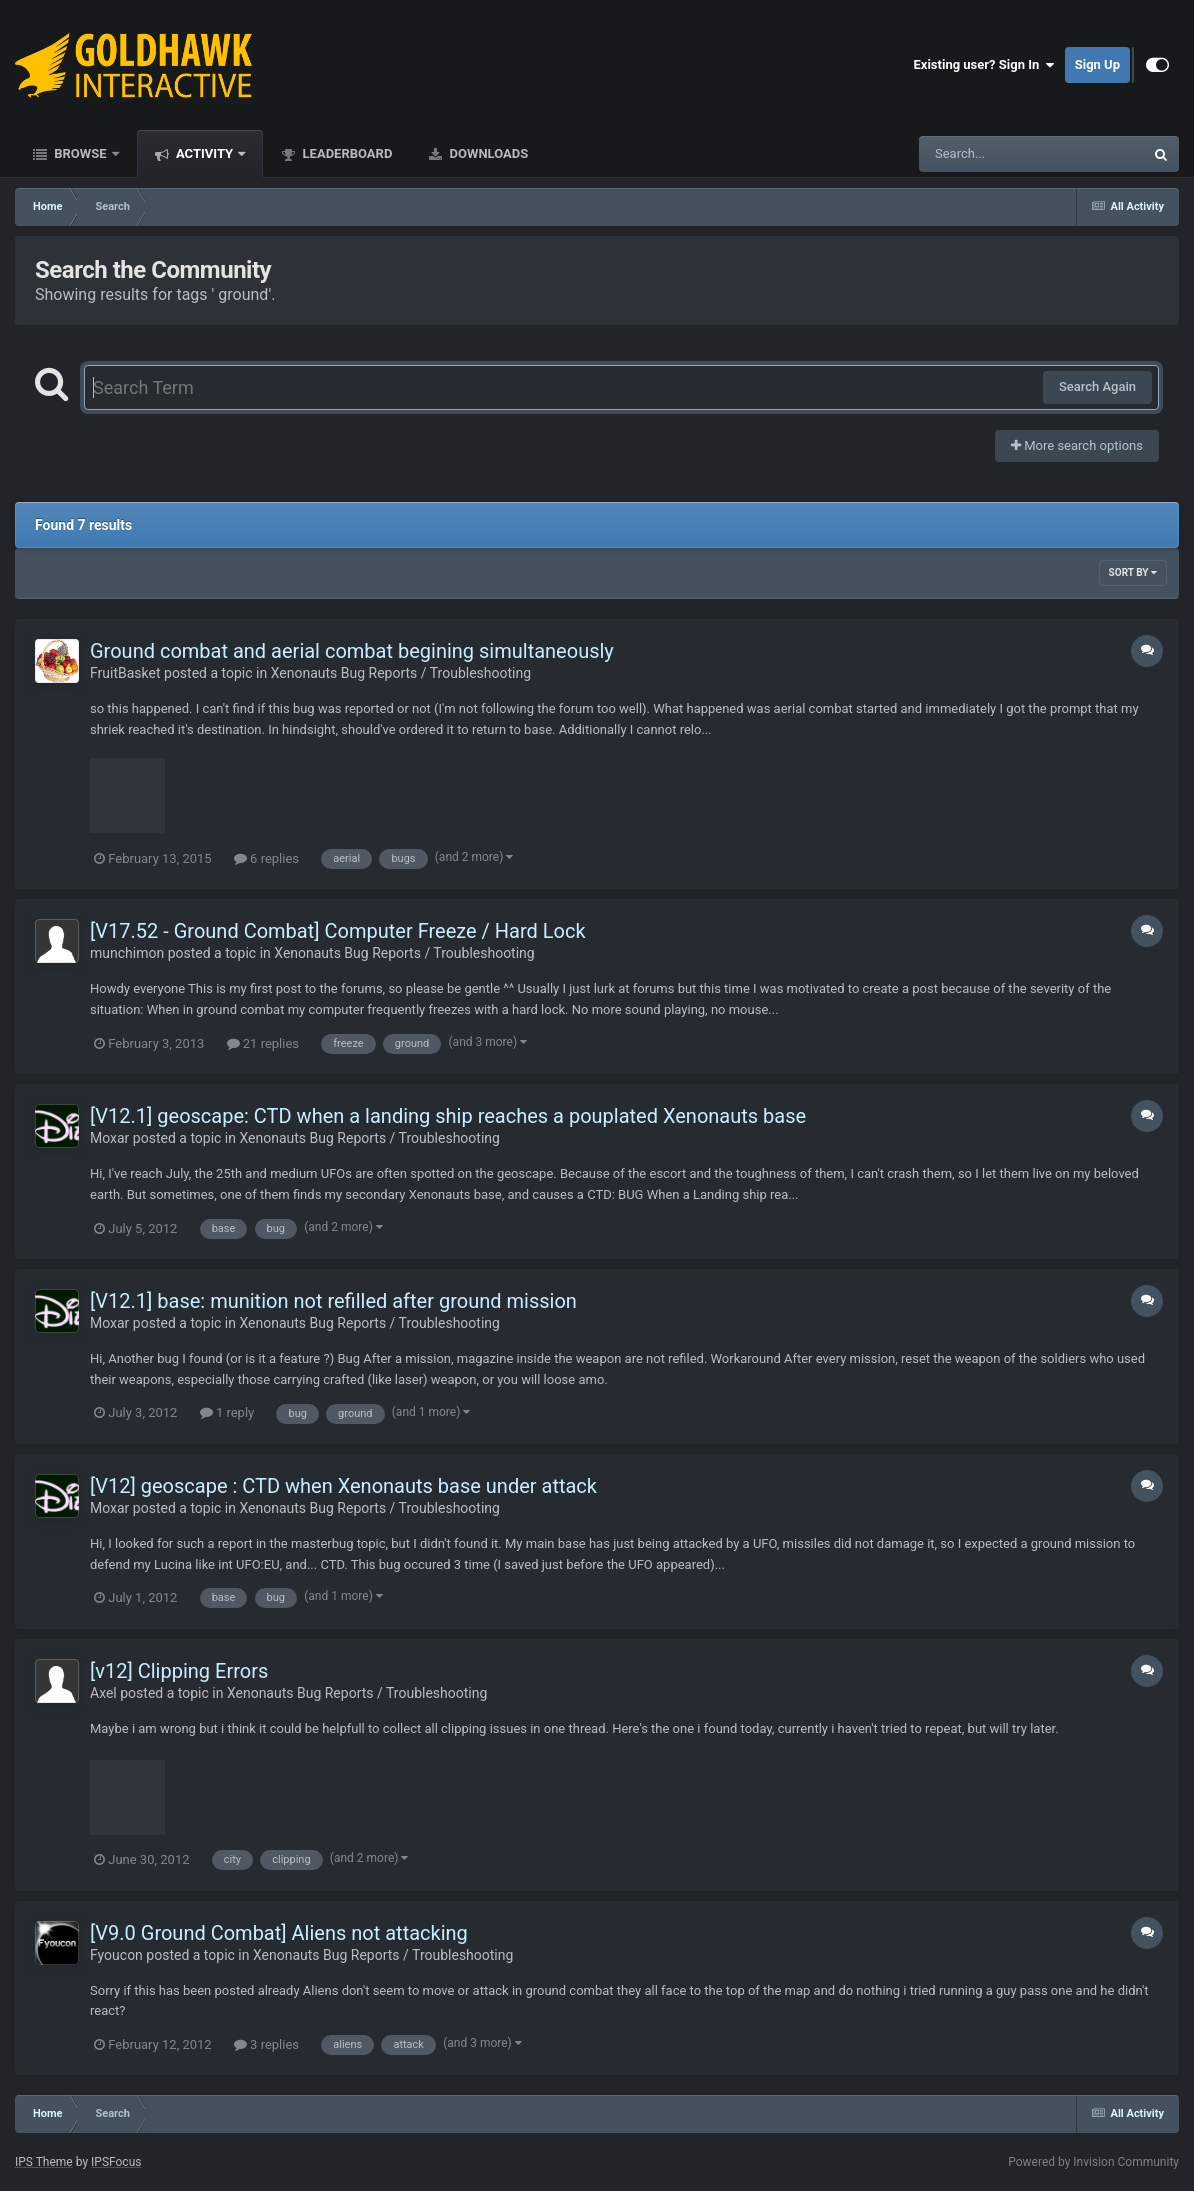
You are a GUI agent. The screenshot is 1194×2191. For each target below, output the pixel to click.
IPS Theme (44, 2162)
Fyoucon (116, 1955)
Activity (205, 153)
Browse (80, 153)
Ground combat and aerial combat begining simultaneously (352, 651)
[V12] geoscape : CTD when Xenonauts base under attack (343, 1486)
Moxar (109, 1138)
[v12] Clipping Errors (179, 1671)
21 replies (263, 1043)
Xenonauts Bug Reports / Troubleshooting (401, 673)
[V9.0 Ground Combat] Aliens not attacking (279, 1933)
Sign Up (1097, 64)
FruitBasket (125, 673)
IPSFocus (116, 2162)
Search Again (1097, 386)
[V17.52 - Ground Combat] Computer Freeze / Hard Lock (338, 931)
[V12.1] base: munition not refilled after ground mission (333, 1301)
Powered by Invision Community (1093, 2162)
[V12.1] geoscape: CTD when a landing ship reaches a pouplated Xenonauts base (448, 1116)
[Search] (981, 154)
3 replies (266, 2044)
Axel (103, 1693)
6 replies (266, 858)
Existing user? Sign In (984, 65)
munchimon (127, 953)
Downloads (487, 153)
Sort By (1133, 572)
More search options (1077, 445)
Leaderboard (345, 153)
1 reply (227, 1412)
